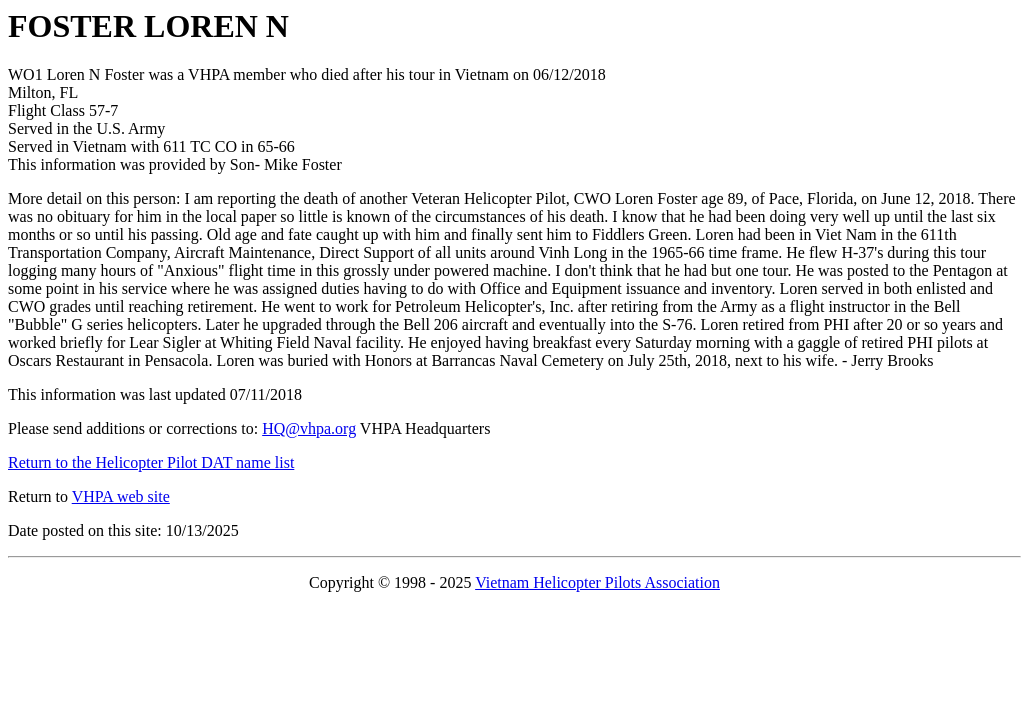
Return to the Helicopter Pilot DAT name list (151, 462)
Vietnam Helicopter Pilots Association (597, 582)
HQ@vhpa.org (309, 428)
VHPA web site (121, 496)
